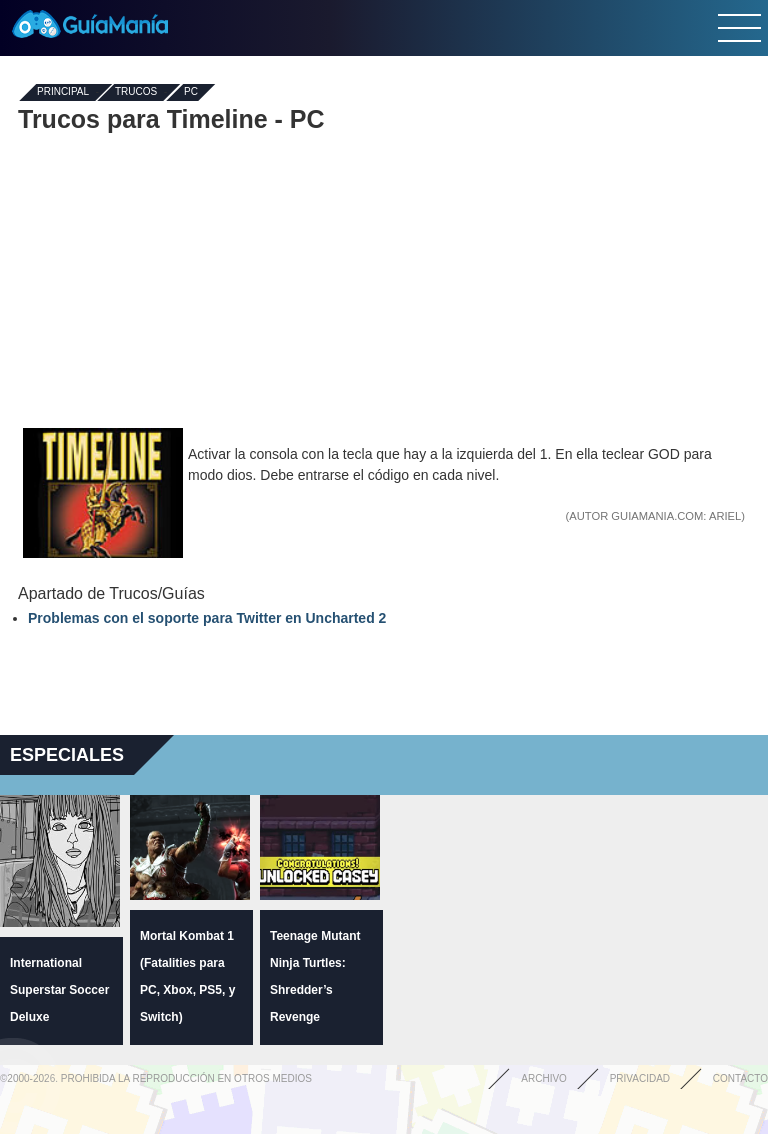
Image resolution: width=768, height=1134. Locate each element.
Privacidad (640, 1078)
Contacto (740, 1078)
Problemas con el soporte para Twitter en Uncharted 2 (207, 618)
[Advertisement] (384, 278)
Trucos (136, 92)
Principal (63, 92)
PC (191, 92)
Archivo (544, 1078)
